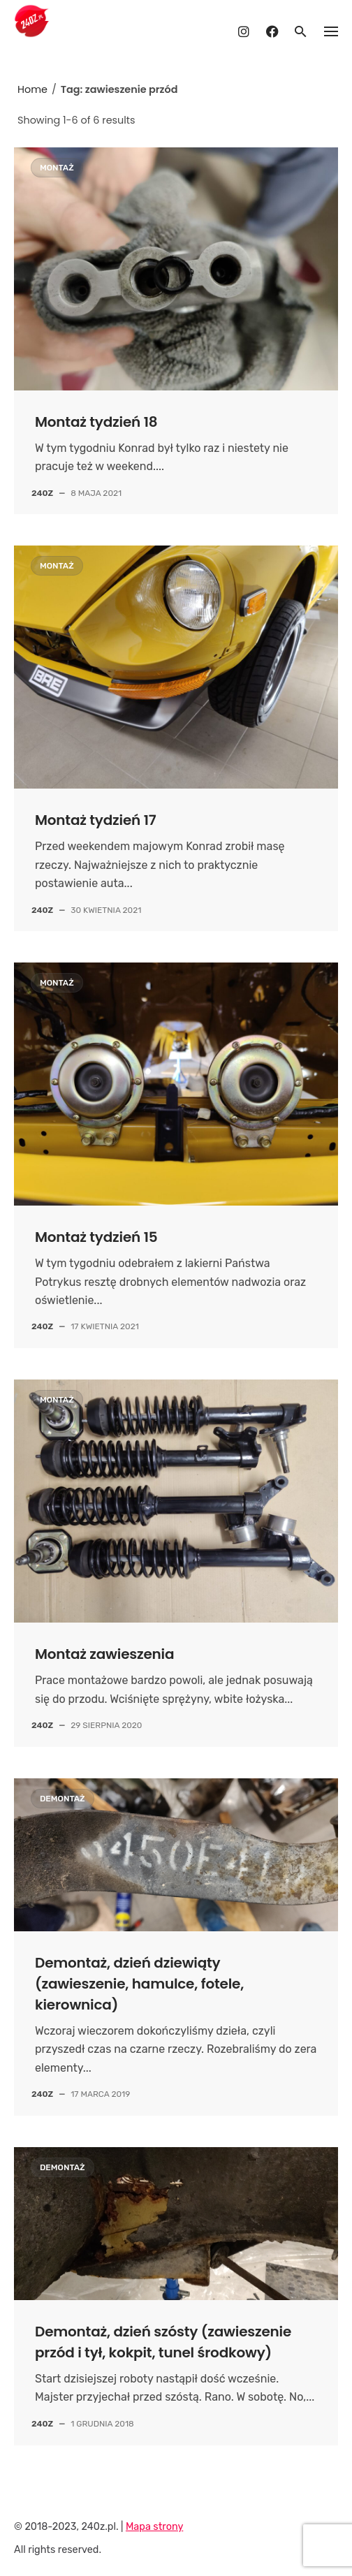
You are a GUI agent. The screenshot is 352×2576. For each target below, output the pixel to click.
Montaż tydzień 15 (96, 1237)
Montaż (57, 168)
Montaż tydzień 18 (96, 422)
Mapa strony (154, 2527)
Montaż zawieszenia (104, 1654)
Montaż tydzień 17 (95, 820)
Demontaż (62, 1798)
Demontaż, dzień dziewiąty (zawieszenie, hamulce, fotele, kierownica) (139, 1983)
